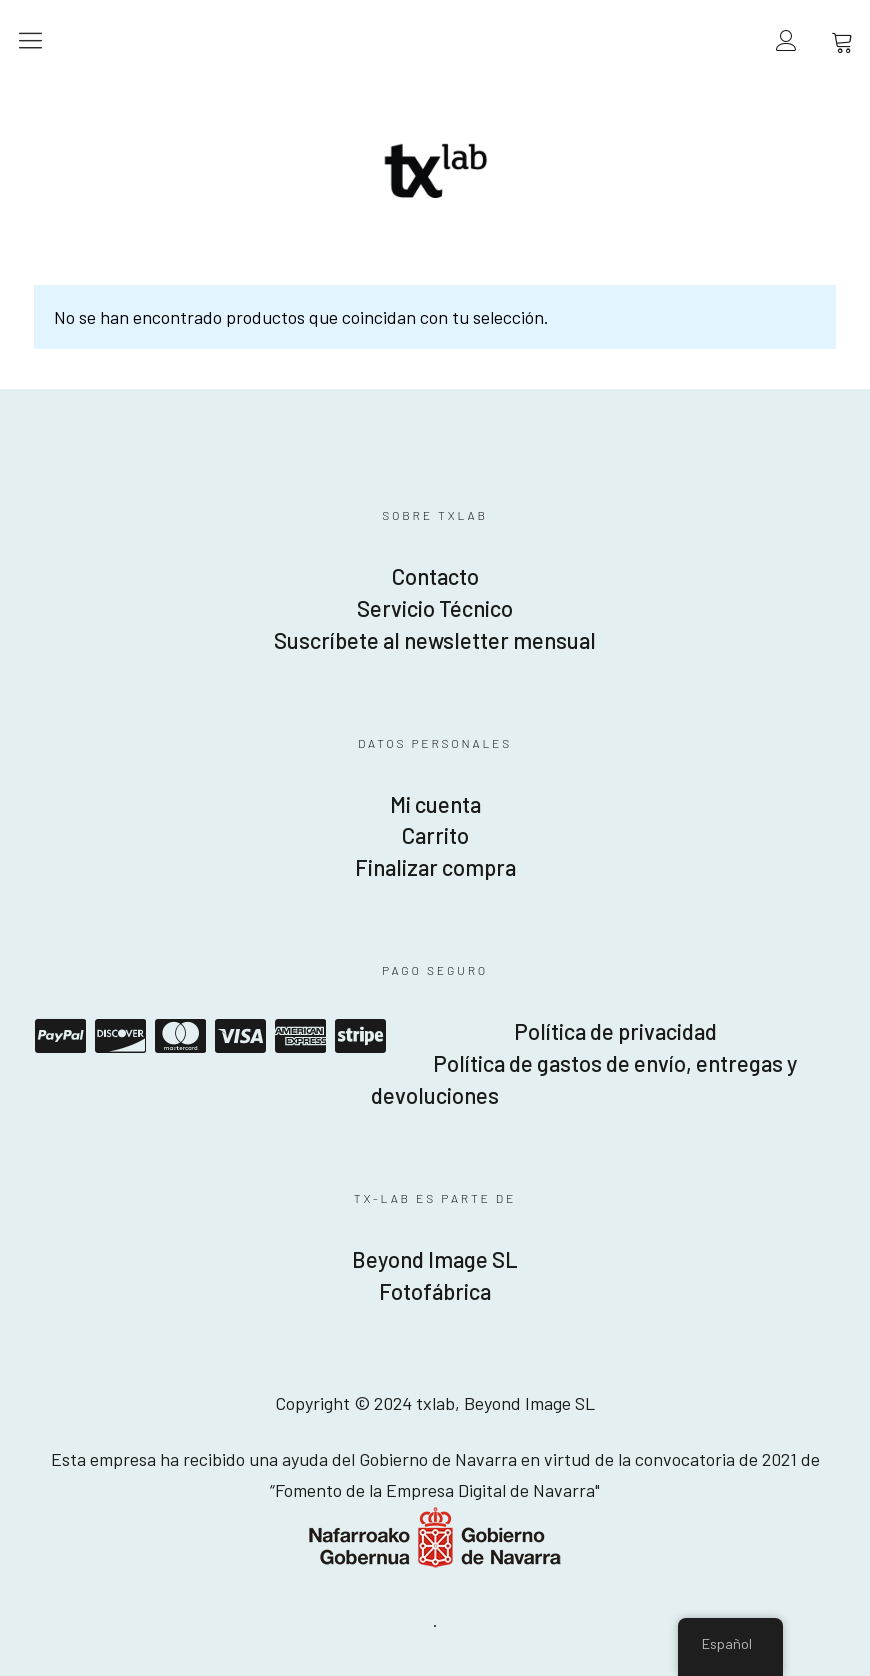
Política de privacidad (615, 1031)
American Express (300, 1036)
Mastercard (180, 1036)
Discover (120, 1036)
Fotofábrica (435, 1291)
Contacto (435, 576)
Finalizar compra (435, 867)
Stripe (360, 1036)
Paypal (60, 1036)
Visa (240, 1036)
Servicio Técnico (435, 608)
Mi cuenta (435, 804)
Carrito (435, 835)
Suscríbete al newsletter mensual (435, 640)
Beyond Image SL (435, 1259)
